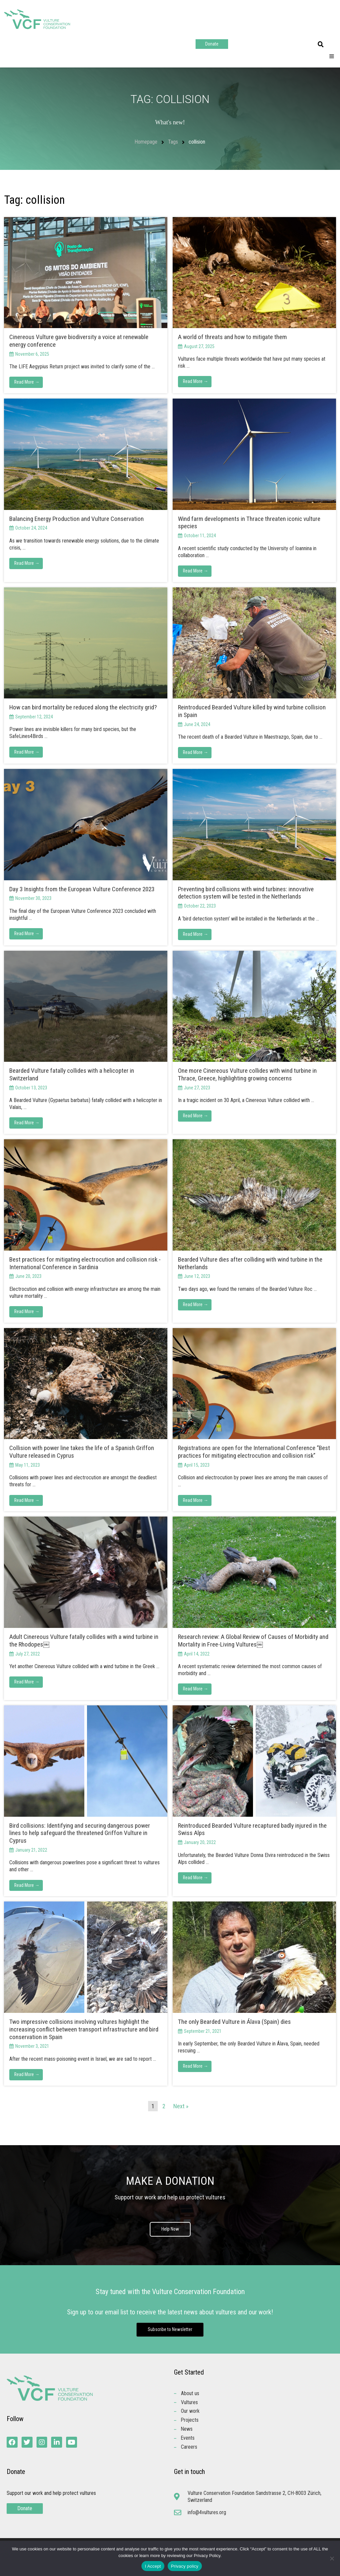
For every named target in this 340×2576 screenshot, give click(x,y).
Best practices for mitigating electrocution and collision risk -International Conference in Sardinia (85, 1263)
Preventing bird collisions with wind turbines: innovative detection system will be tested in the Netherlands (246, 893)
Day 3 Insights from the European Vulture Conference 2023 (81, 889)
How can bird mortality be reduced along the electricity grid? (83, 707)
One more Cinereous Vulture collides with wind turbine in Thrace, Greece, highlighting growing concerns (247, 1074)
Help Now (170, 2230)
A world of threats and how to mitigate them (233, 337)
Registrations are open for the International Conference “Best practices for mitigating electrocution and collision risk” (254, 1452)
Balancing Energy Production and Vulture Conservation (77, 519)
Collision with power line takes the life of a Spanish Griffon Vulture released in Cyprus (81, 1452)
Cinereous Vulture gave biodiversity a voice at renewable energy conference (78, 340)
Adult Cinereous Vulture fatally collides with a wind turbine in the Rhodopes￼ (83, 1641)
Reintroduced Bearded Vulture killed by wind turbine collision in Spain (252, 711)
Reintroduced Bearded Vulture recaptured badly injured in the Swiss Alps (252, 1829)
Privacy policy (185, 2566)
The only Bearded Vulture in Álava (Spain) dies (234, 2022)
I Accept (153, 2566)
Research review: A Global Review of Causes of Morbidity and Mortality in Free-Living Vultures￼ (253, 1641)
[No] (331, 2558)
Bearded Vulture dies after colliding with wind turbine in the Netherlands (250, 1263)
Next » (181, 2106)
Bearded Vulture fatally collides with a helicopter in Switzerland (71, 1074)
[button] (320, 44)
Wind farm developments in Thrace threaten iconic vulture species (249, 522)
